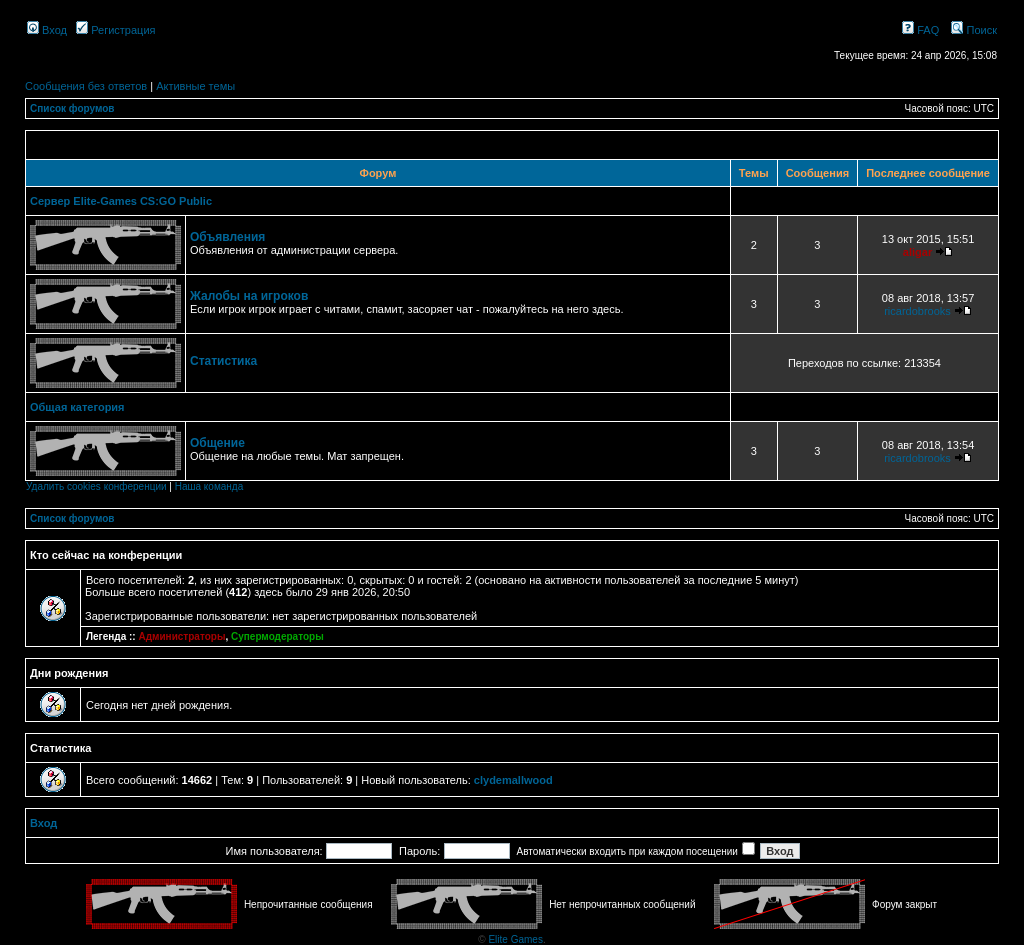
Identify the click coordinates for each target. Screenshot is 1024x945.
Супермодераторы (277, 636)
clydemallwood (513, 780)
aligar (917, 252)
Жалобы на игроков (249, 296)
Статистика (223, 361)
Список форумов (72, 108)
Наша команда (209, 486)
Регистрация (115, 30)
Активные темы (195, 86)
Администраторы (181, 636)
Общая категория (77, 407)
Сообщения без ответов (86, 86)
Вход (47, 30)
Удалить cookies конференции (96, 486)
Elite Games (515, 939)
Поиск (974, 30)
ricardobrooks (917, 311)
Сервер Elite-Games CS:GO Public (121, 201)
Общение (217, 443)
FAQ (920, 30)
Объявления (227, 237)
